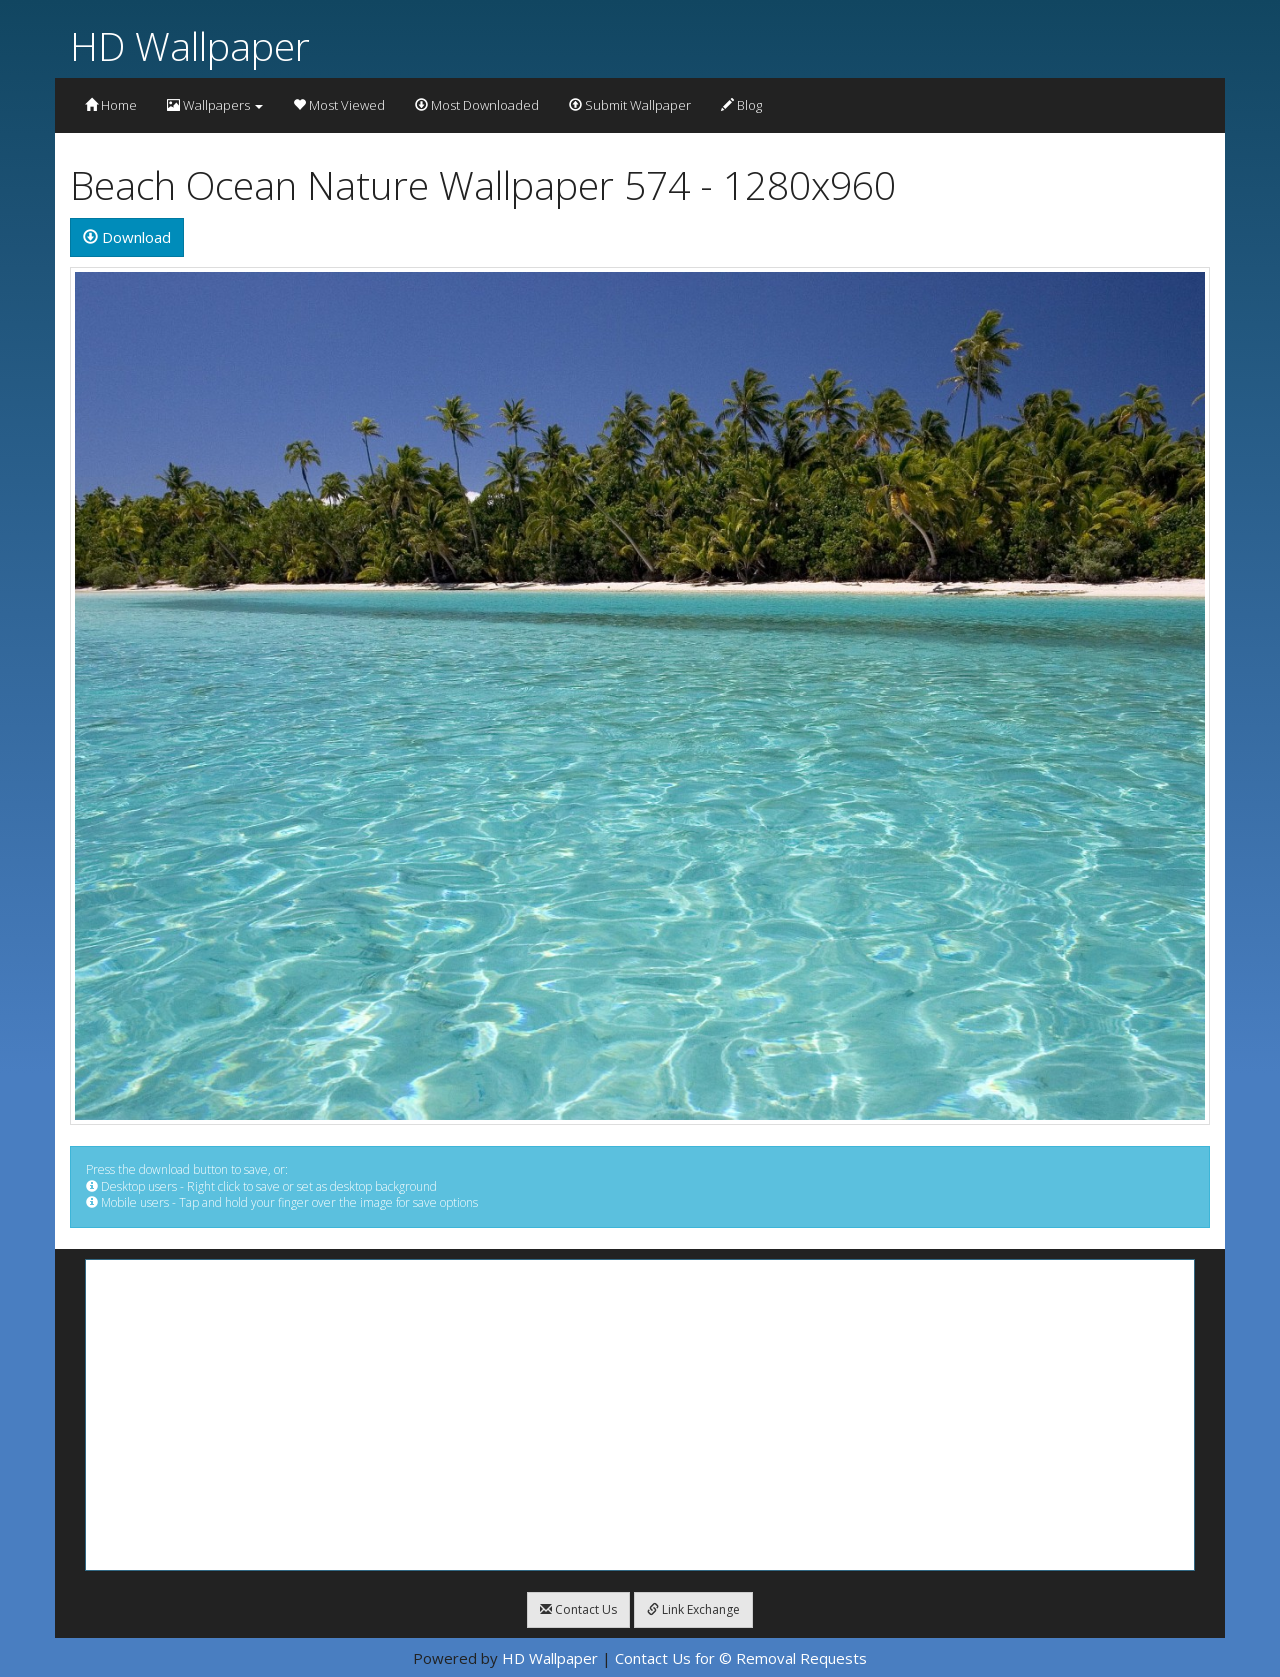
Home (111, 105)
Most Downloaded (477, 105)
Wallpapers (215, 105)
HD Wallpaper (190, 45)
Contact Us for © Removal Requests (741, 1658)
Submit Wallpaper (630, 105)
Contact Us (578, 1609)
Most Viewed (339, 105)
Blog (741, 105)
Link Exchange (693, 1609)
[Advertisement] (640, 1415)
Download (127, 237)
